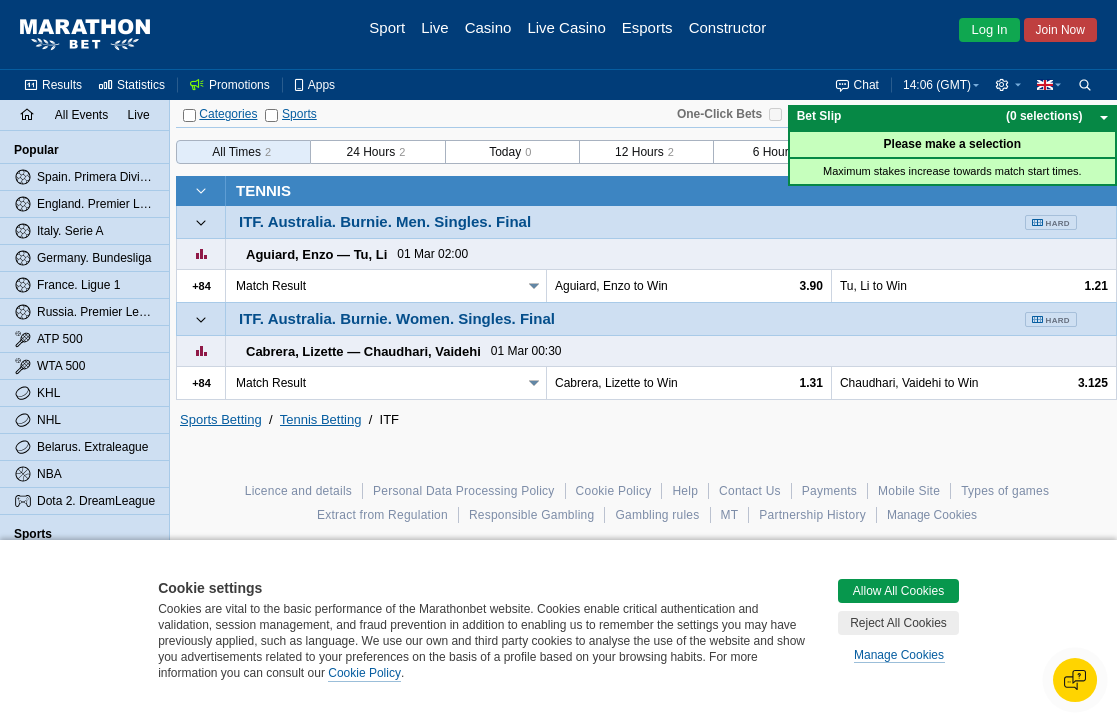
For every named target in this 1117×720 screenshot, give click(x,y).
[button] (1008, 85)
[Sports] (271, 115)
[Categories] (189, 115)
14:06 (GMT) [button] (937, 85)
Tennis (263, 190)
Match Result (271, 286)
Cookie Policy (364, 673)
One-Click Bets (719, 114)
